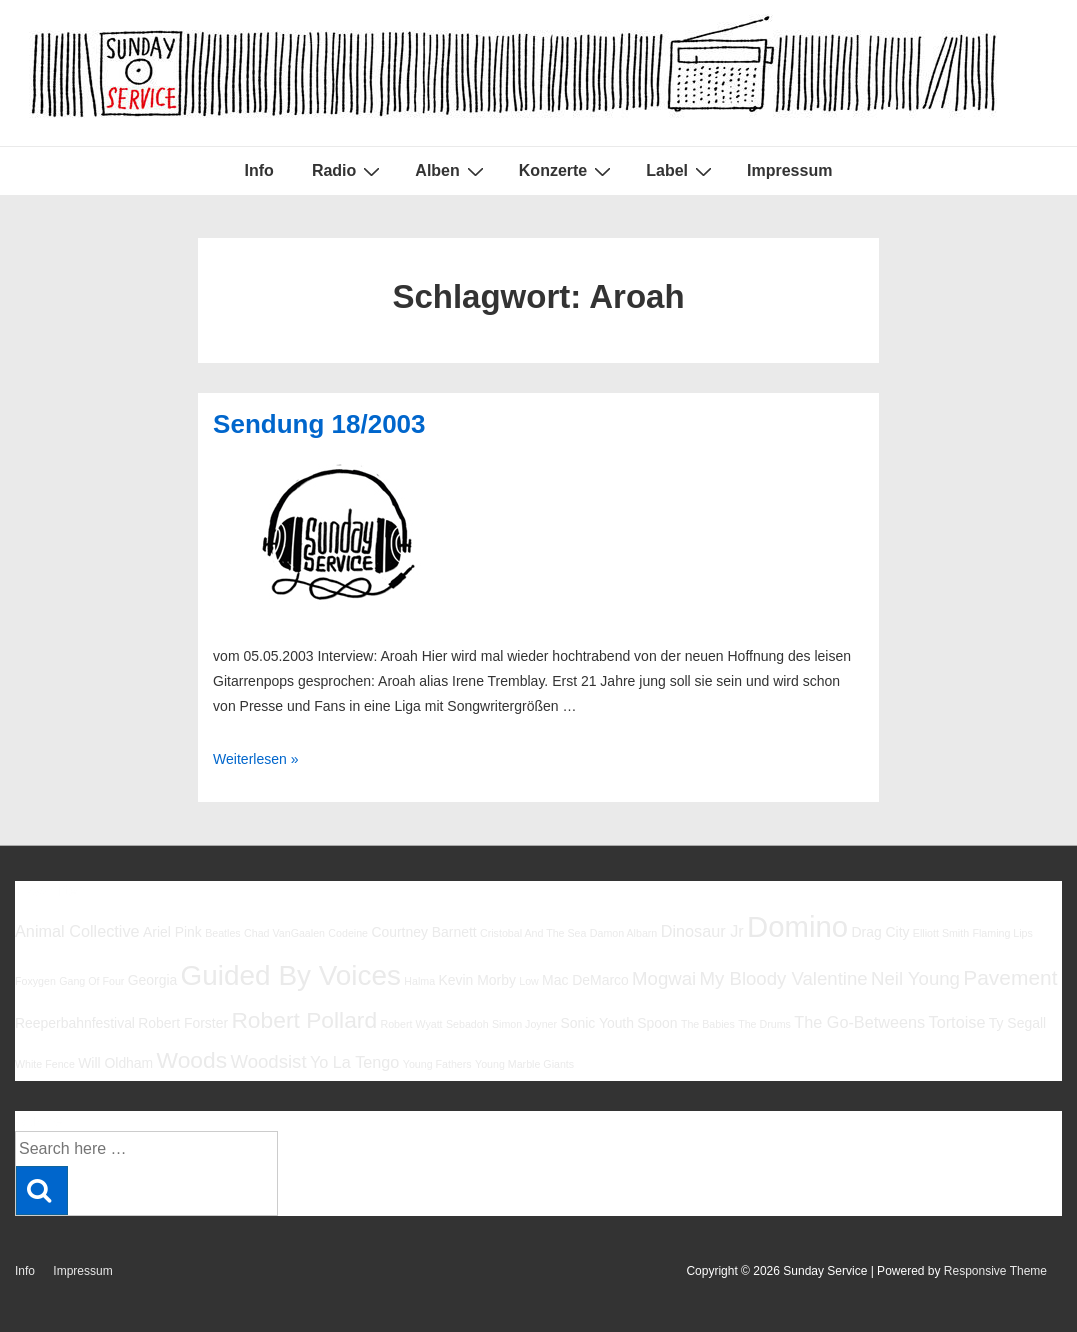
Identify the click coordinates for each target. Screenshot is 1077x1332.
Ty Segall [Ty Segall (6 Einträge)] (1017, 1023)
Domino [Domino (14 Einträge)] (797, 926)
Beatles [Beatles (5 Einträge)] (223, 933)
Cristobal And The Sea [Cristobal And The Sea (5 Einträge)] (533, 933)
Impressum (789, 170)
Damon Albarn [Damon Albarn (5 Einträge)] (624, 933)
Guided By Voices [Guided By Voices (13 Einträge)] (291, 975)
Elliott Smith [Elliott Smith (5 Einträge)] (941, 933)
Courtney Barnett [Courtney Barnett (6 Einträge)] (423, 932)
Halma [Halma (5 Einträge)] (419, 981)
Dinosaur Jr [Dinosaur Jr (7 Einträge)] (702, 931)
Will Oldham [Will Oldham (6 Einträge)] (115, 1063)
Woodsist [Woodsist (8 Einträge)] (268, 1061)
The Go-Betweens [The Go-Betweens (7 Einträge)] (859, 1022)
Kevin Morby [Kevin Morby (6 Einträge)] (476, 980)
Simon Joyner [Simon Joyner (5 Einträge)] (524, 1024)
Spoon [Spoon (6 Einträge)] (657, 1023)
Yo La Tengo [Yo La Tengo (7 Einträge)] (354, 1062)
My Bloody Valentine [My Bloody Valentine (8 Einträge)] (784, 978)
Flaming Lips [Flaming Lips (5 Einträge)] (1002, 933)
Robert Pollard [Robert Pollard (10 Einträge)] (304, 1020)
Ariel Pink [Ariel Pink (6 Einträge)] (172, 932)
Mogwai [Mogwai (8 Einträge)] (664, 978)
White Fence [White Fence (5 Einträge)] (45, 1064)
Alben (451, 171)
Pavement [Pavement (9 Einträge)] (1010, 977)
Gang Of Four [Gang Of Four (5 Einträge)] (91, 981)
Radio (348, 171)
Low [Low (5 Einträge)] (529, 981)
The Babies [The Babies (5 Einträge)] (708, 1024)
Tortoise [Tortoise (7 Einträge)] (957, 1022)
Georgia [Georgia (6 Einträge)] (153, 980)
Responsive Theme (995, 1271)
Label (681, 171)
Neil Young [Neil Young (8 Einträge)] (915, 978)
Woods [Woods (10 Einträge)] (192, 1060)
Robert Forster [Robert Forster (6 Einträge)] (183, 1023)
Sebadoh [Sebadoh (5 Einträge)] (467, 1024)
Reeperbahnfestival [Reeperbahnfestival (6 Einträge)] (75, 1023)
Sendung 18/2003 (319, 424)
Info (259, 170)
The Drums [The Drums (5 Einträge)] (764, 1024)
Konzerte (567, 171)
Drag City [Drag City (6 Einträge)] (880, 932)
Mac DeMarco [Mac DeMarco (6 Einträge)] (585, 980)
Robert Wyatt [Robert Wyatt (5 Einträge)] (411, 1024)
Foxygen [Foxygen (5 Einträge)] (35, 981)
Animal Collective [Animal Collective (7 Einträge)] (77, 931)
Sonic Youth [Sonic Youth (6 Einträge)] (597, 1023)
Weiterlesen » (255, 759)
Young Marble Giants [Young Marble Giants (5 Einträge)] (524, 1064)
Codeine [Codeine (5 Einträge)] (348, 933)
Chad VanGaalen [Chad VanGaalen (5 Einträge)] (284, 933)
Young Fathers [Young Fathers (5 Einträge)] (437, 1064)
